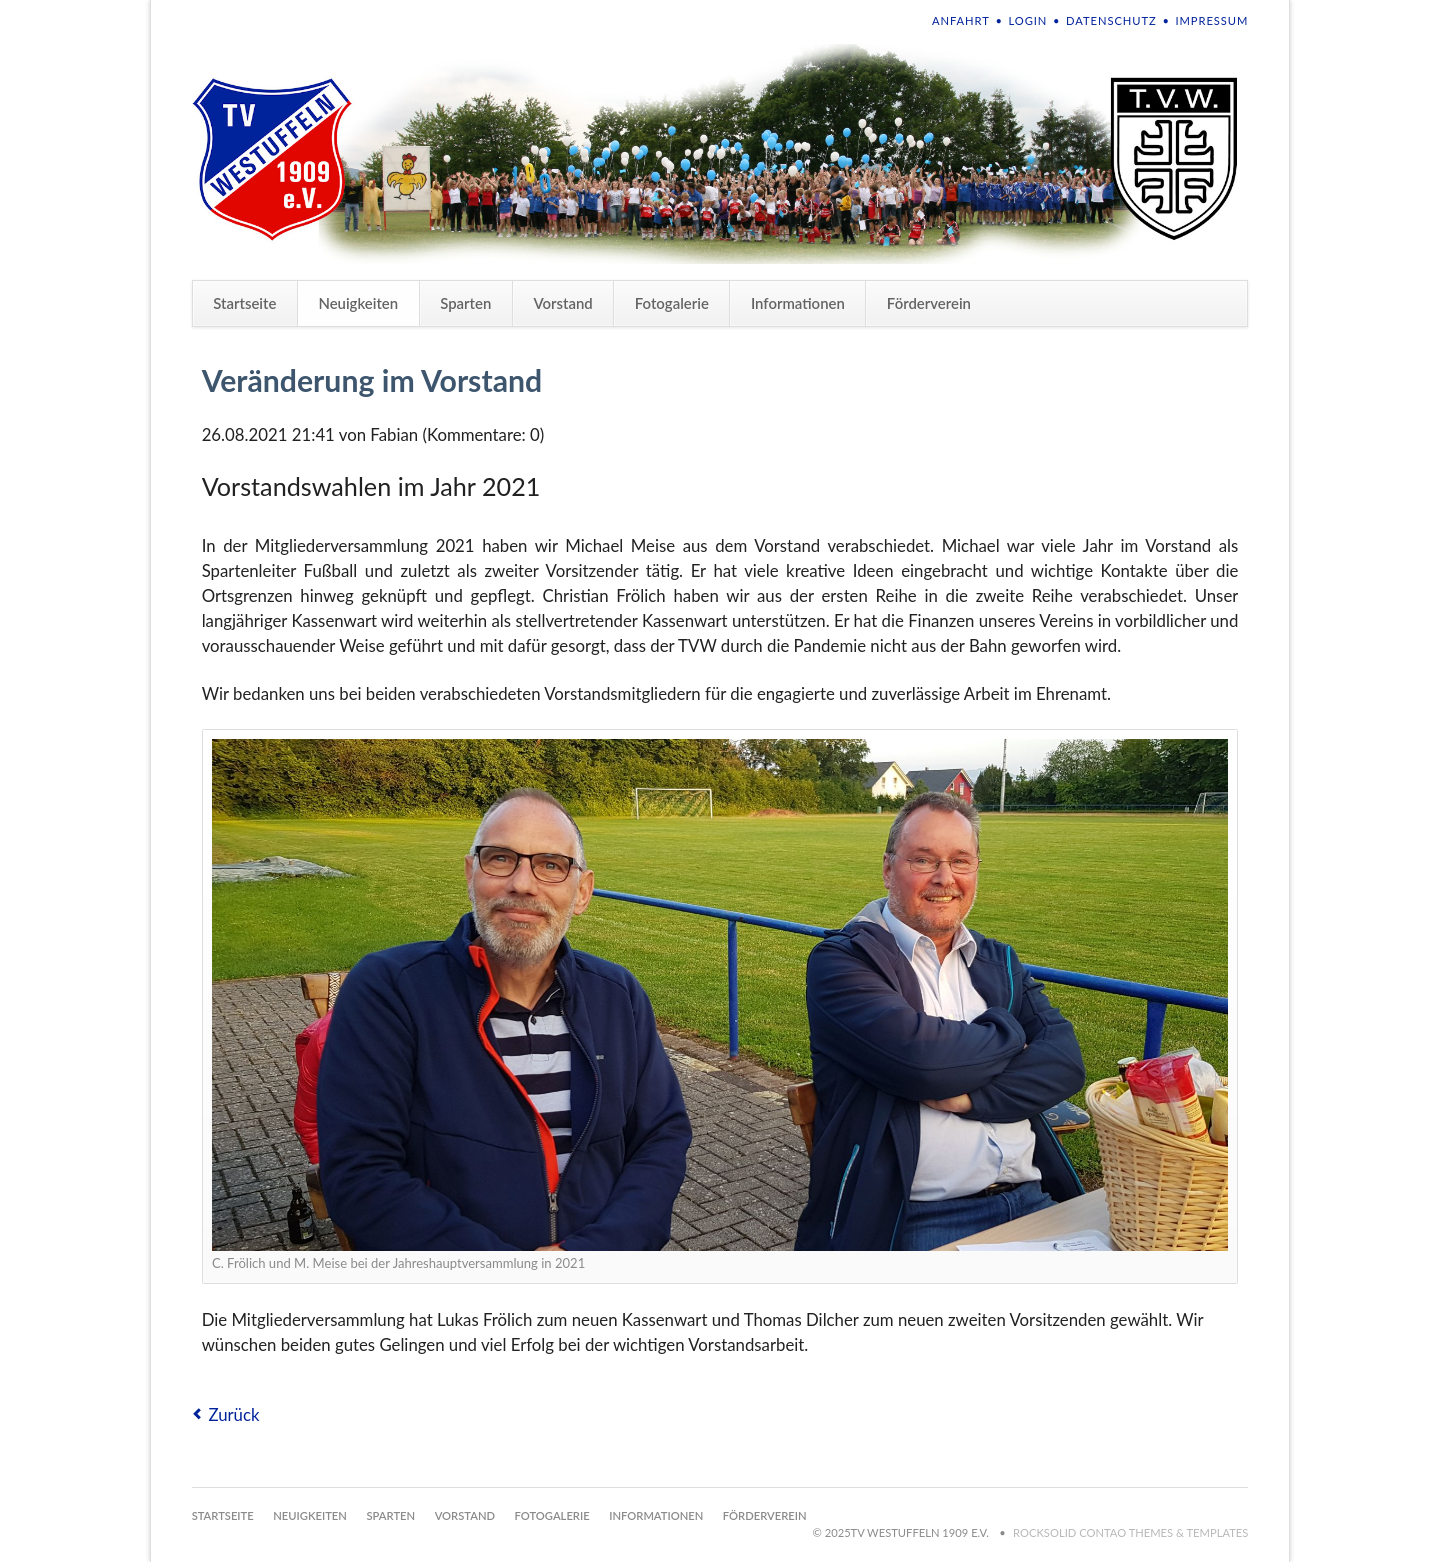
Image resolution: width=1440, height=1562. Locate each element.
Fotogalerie (672, 303)
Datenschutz (1111, 20)
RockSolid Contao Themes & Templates (1130, 1532)
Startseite (244, 303)
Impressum (1211, 20)
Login (1028, 20)
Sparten (465, 303)
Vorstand (562, 303)
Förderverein (929, 303)
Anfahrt (961, 20)
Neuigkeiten (358, 303)
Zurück (233, 1414)
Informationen (798, 303)
